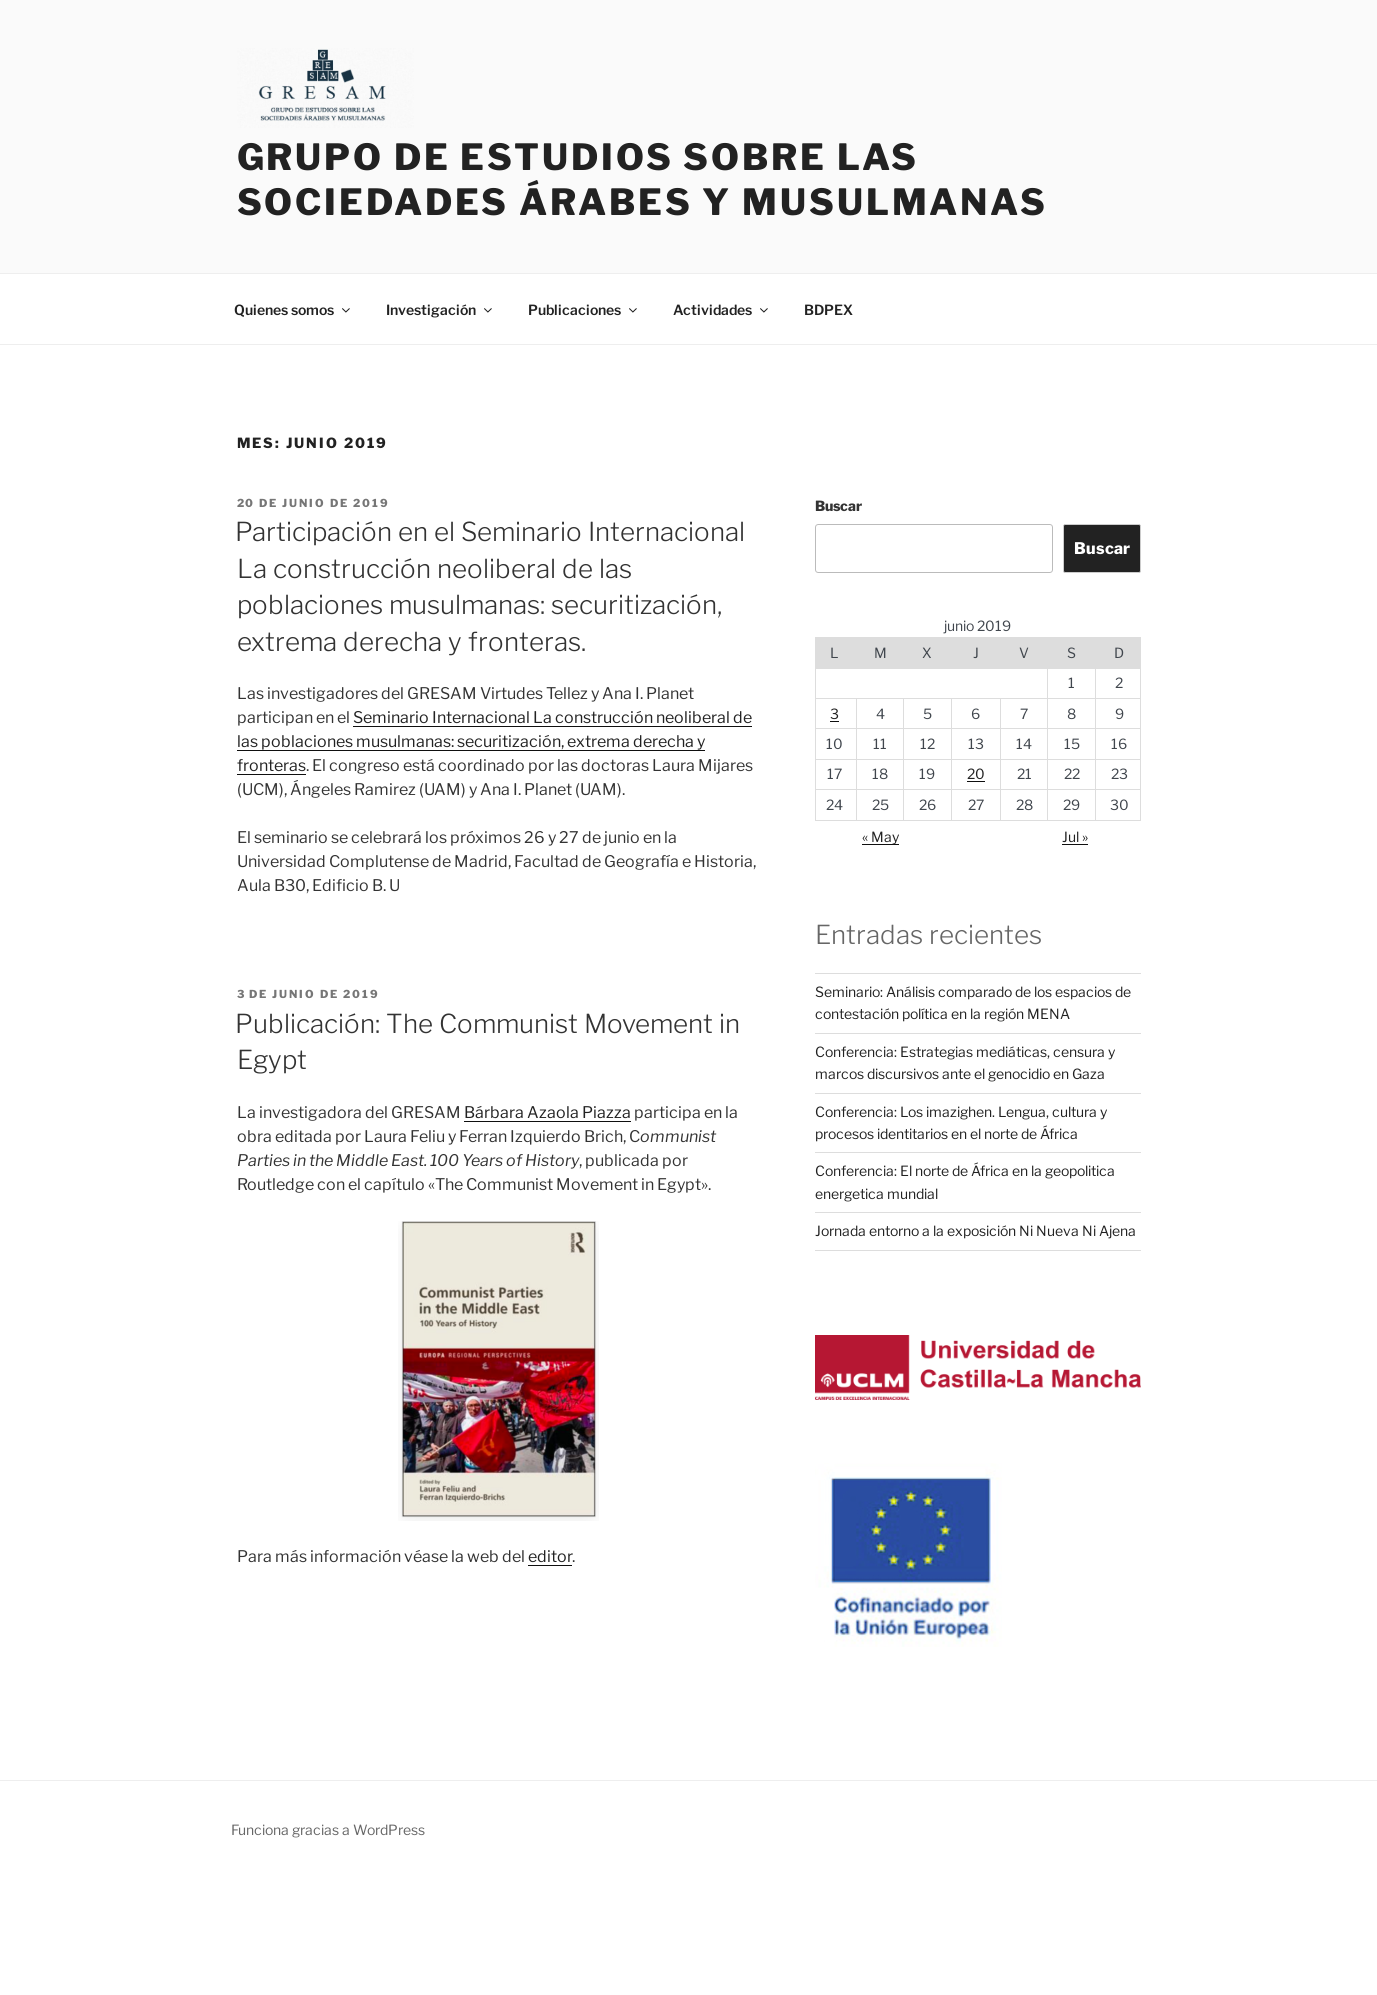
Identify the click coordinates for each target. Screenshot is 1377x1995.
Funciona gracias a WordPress (328, 1829)
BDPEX (828, 309)
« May (880, 836)
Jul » (1075, 836)
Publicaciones (584, 309)
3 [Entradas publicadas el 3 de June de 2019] (834, 713)
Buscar (838, 505)
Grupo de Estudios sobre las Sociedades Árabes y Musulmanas (642, 179)
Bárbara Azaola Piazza (547, 1112)
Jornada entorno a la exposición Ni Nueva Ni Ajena (975, 1230)
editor (550, 1556)
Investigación (440, 309)
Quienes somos (293, 309)
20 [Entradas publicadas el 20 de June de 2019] (976, 773)
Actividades (722, 309)
